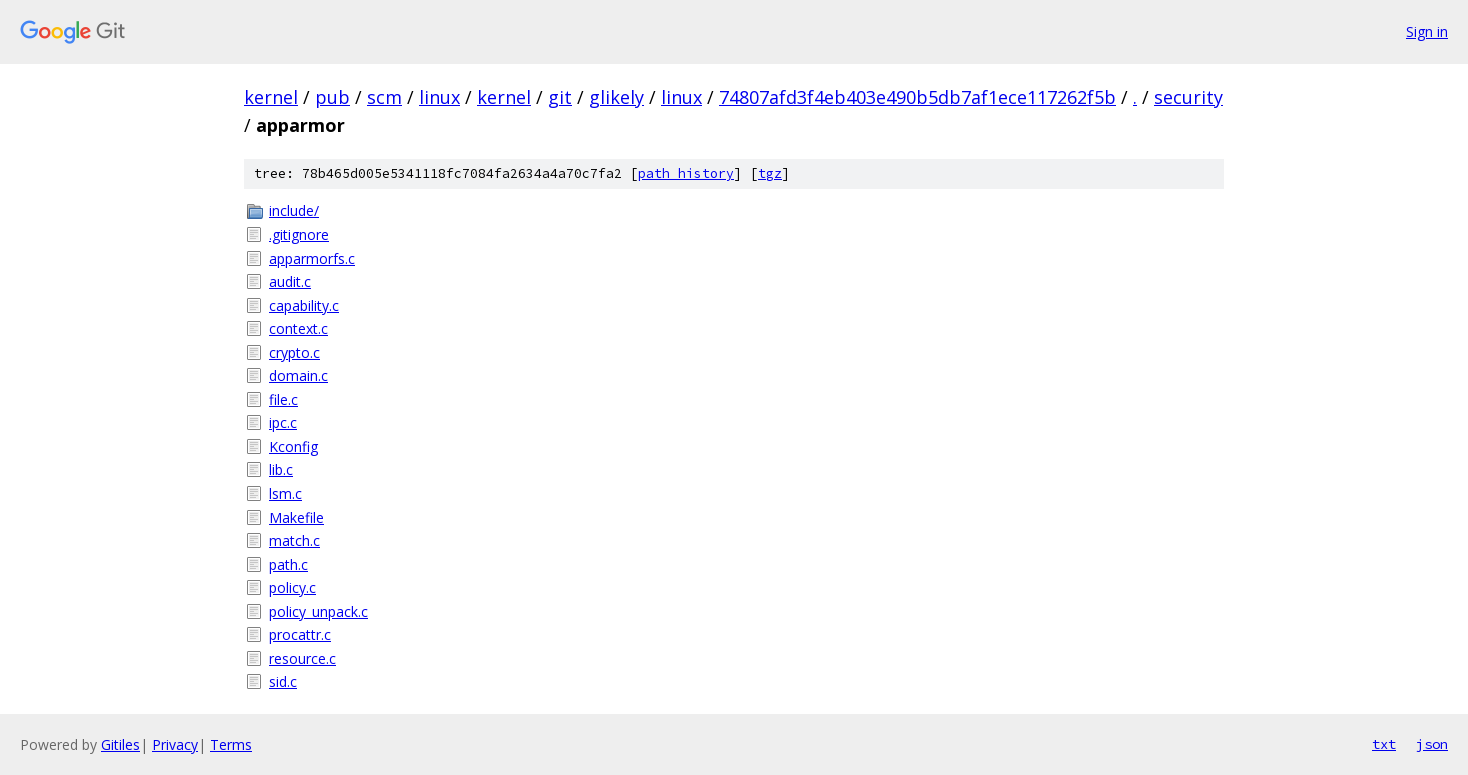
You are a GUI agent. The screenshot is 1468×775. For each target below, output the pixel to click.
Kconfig (293, 446)
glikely (616, 97)
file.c (283, 399)
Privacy (175, 744)
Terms (231, 744)
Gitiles (120, 744)
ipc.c (283, 422)
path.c (288, 564)
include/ (294, 210)
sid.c (283, 681)
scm (384, 97)
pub (332, 97)
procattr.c (300, 634)
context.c (298, 328)
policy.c (292, 587)
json (1432, 744)
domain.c (298, 375)
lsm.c (285, 493)
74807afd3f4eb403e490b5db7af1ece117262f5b (917, 97)
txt (1384, 744)
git (560, 97)
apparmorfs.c (312, 258)
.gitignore (299, 234)
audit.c (290, 281)
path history (686, 173)
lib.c (281, 469)
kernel (271, 97)
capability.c (304, 305)
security (1188, 97)
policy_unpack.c (318, 611)
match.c (294, 540)
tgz (770, 173)
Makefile (296, 517)
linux (439, 97)
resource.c (302, 658)
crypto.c (294, 352)
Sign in (1427, 31)
